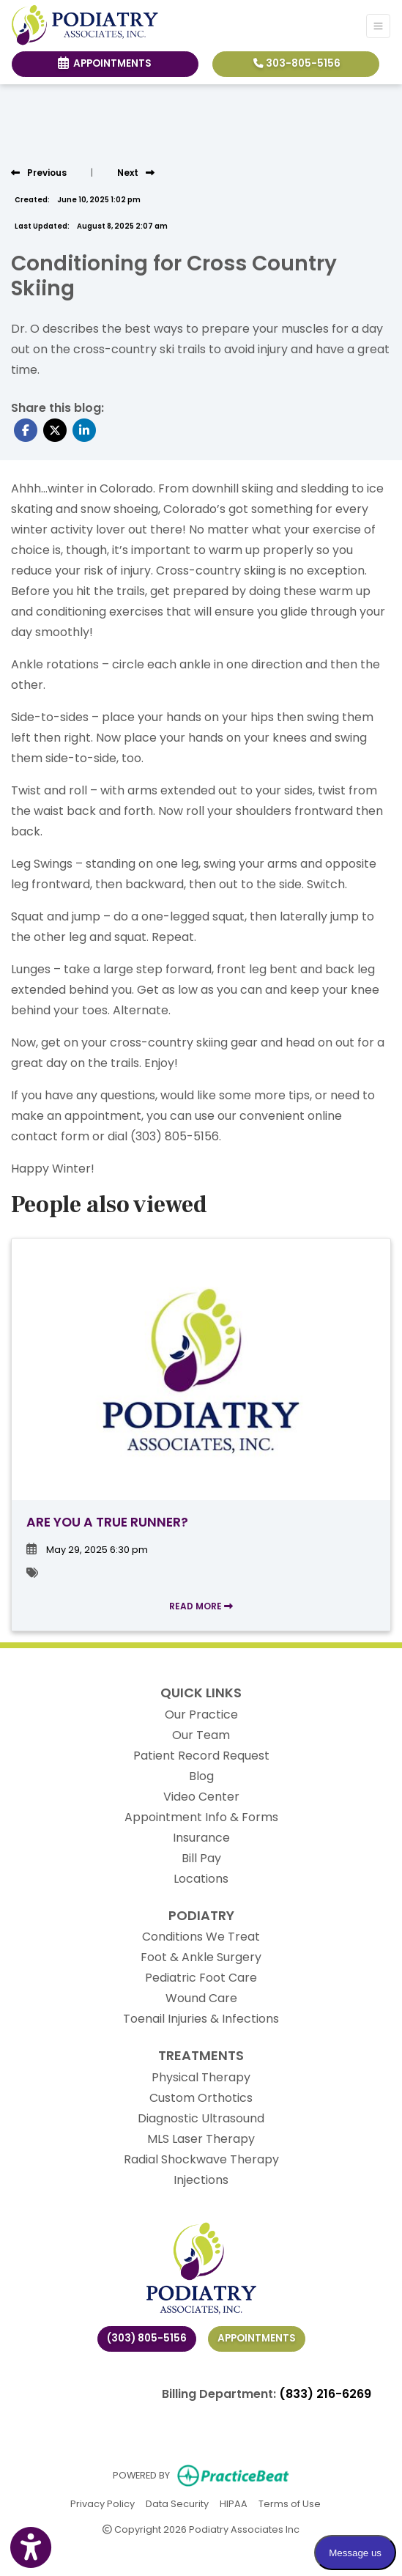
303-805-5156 (296, 63)
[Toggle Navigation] (378, 26)
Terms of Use (289, 2503)
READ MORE (201, 1606)
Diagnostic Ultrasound (201, 2118)
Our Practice (201, 1714)
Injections (201, 2179)
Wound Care (201, 1998)
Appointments (256, 2338)
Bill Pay (201, 1858)
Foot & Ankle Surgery (201, 1957)
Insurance (201, 1837)
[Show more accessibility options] (31, 2548)
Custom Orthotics (201, 2097)
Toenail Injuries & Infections (201, 2018)
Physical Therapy (201, 2077)
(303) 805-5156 (147, 2338)
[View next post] (136, 172)
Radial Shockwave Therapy (201, 2159)
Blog (201, 1776)
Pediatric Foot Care (201, 1977)
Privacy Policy (102, 2503)
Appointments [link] (105, 63)
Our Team (201, 1735)
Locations (201, 1878)
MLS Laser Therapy (201, 2138)
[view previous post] (39, 172)
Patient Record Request (201, 1755)
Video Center (201, 1796)
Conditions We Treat (201, 1936)
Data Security (177, 2503)
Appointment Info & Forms (201, 1817)
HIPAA (233, 2503)
